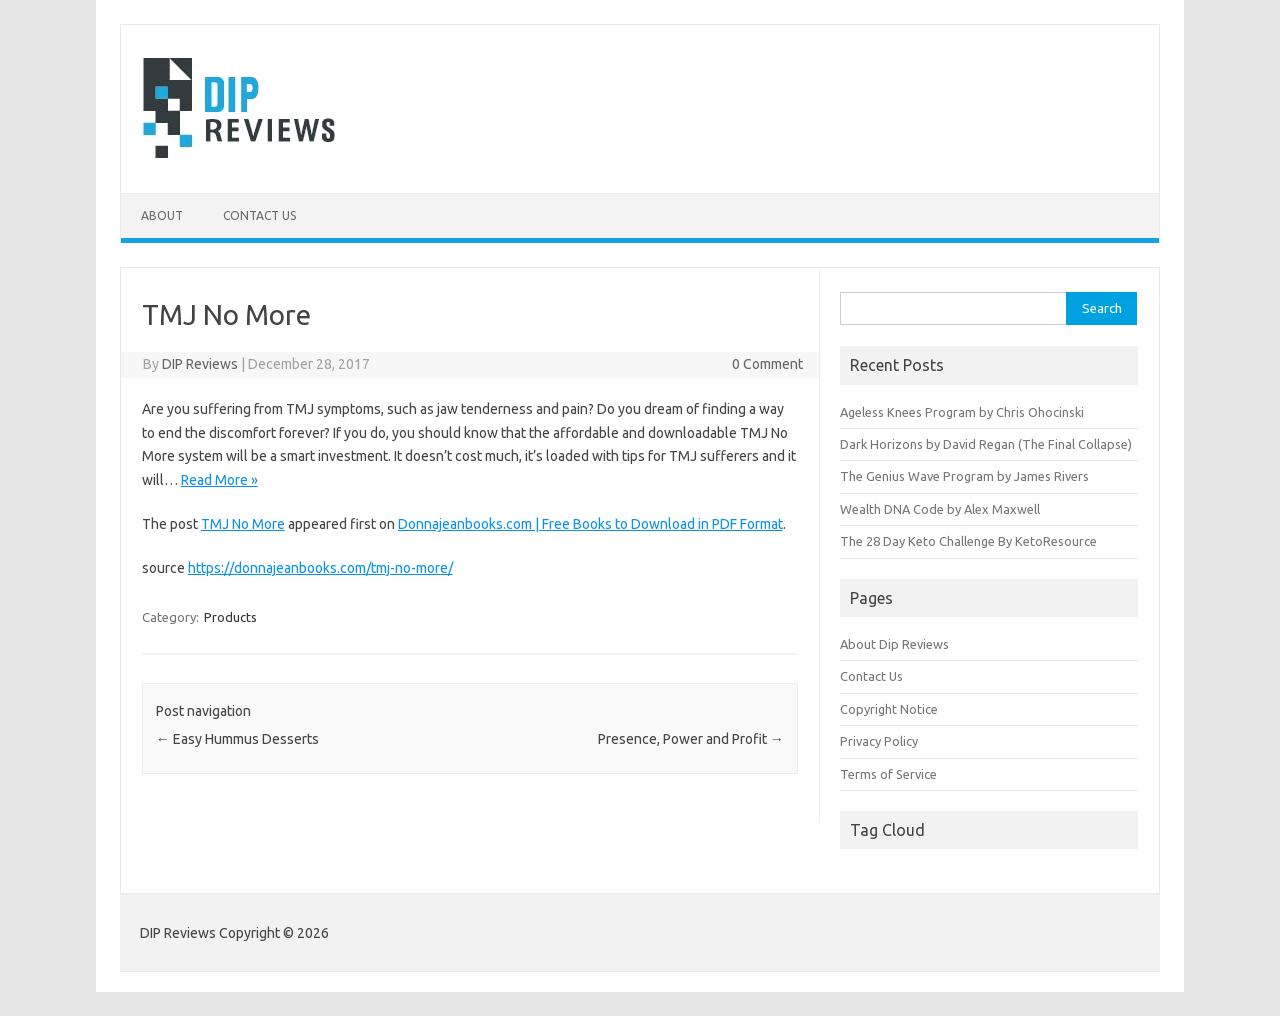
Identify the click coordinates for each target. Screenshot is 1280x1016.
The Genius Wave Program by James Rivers (964, 476)
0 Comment (767, 364)
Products (230, 617)
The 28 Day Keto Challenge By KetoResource (968, 541)
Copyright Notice (889, 709)
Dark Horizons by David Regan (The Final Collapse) (986, 444)
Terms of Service (888, 774)
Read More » (219, 480)
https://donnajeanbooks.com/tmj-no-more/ (320, 568)
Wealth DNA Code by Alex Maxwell (940, 509)
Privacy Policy (879, 741)
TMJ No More (243, 524)
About (162, 215)
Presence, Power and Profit (691, 739)
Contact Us (259, 215)
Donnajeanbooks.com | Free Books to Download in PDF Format (590, 524)
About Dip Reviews (894, 644)
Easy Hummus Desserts (237, 739)
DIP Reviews (200, 364)
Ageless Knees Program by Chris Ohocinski (962, 412)
